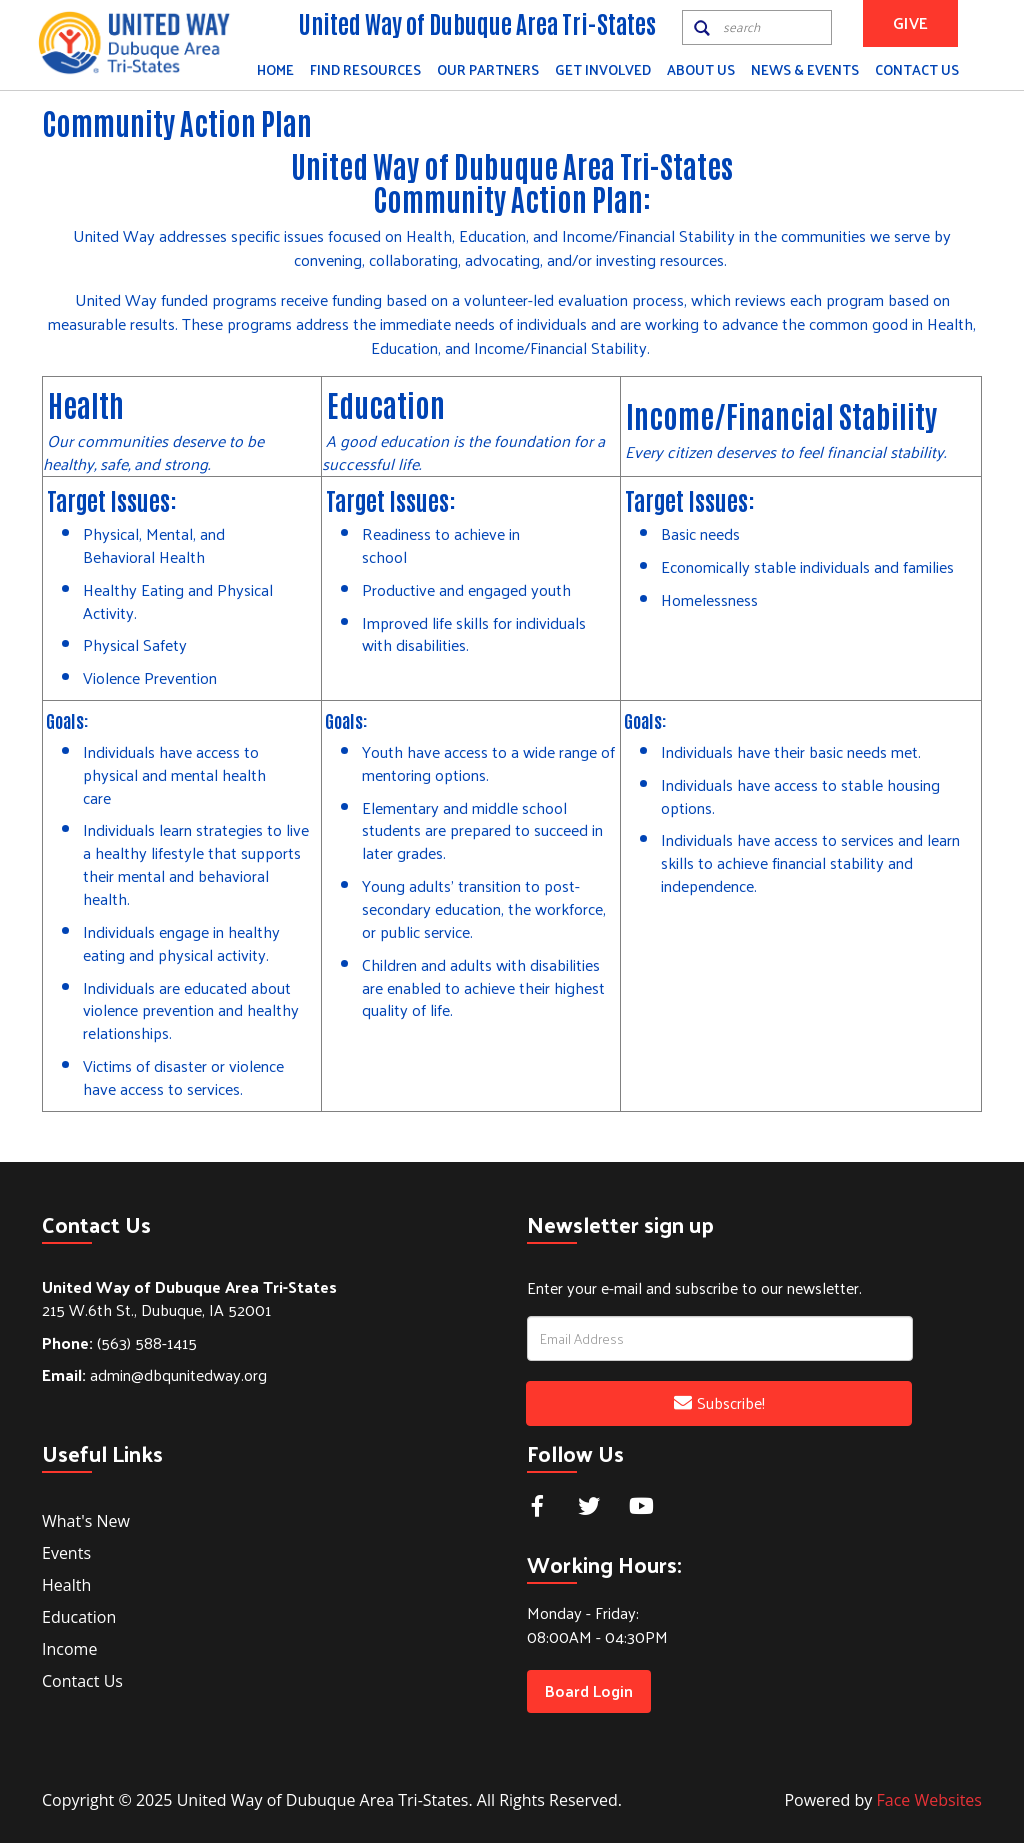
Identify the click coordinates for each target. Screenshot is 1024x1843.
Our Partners (488, 69)
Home (275, 69)
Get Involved (603, 69)
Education (79, 1617)
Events (66, 1553)
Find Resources (365, 69)
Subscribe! (719, 1402)
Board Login (589, 1690)
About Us (701, 69)
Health (66, 1585)
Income (69, 1649)
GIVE (910, 22)
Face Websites (929, 1800)
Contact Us (917, 69)
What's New (86, 1521)
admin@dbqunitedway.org (154, 1374)
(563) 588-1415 (119, 1342)
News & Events (805, 69)
